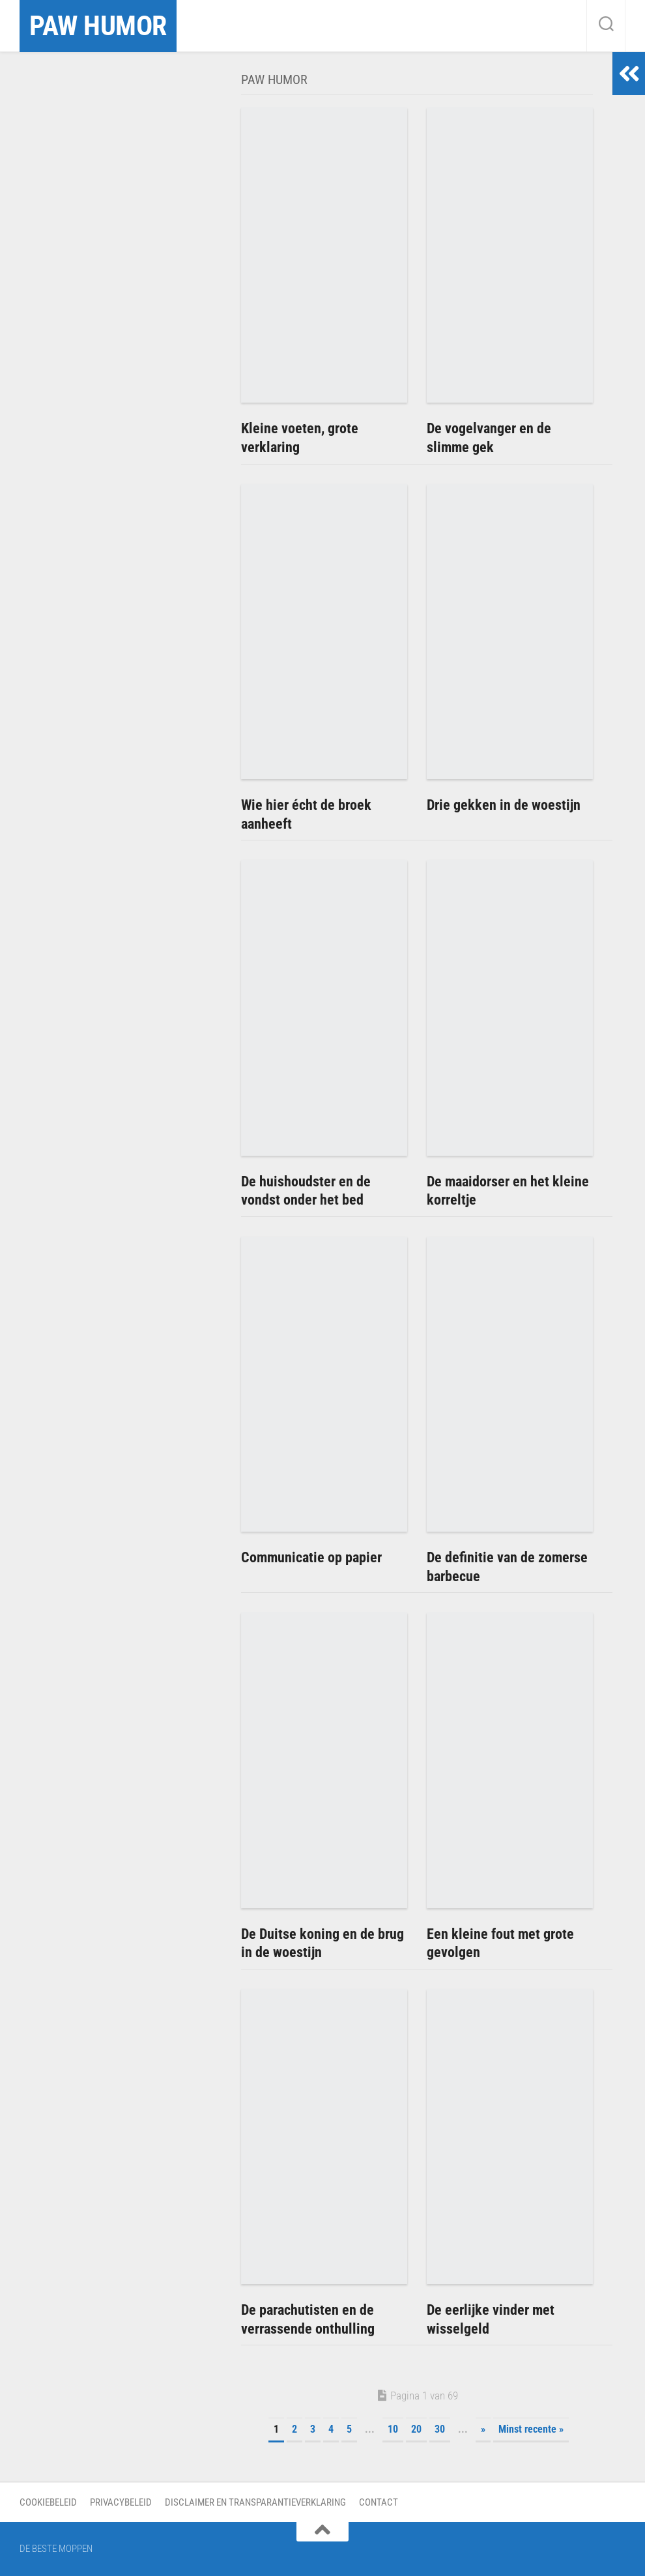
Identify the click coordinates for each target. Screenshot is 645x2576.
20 (416, 2429)
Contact (378, 2502)
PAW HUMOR (98, 26)
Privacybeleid (121, 2502)
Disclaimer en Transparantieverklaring (255, 2502)
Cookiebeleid (48, 2502)
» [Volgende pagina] (483, 2429)
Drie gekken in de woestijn (503, 805)
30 (440, 2429)
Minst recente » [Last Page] (531, 2429)
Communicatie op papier (311, 1557)
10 (393, 2429)
